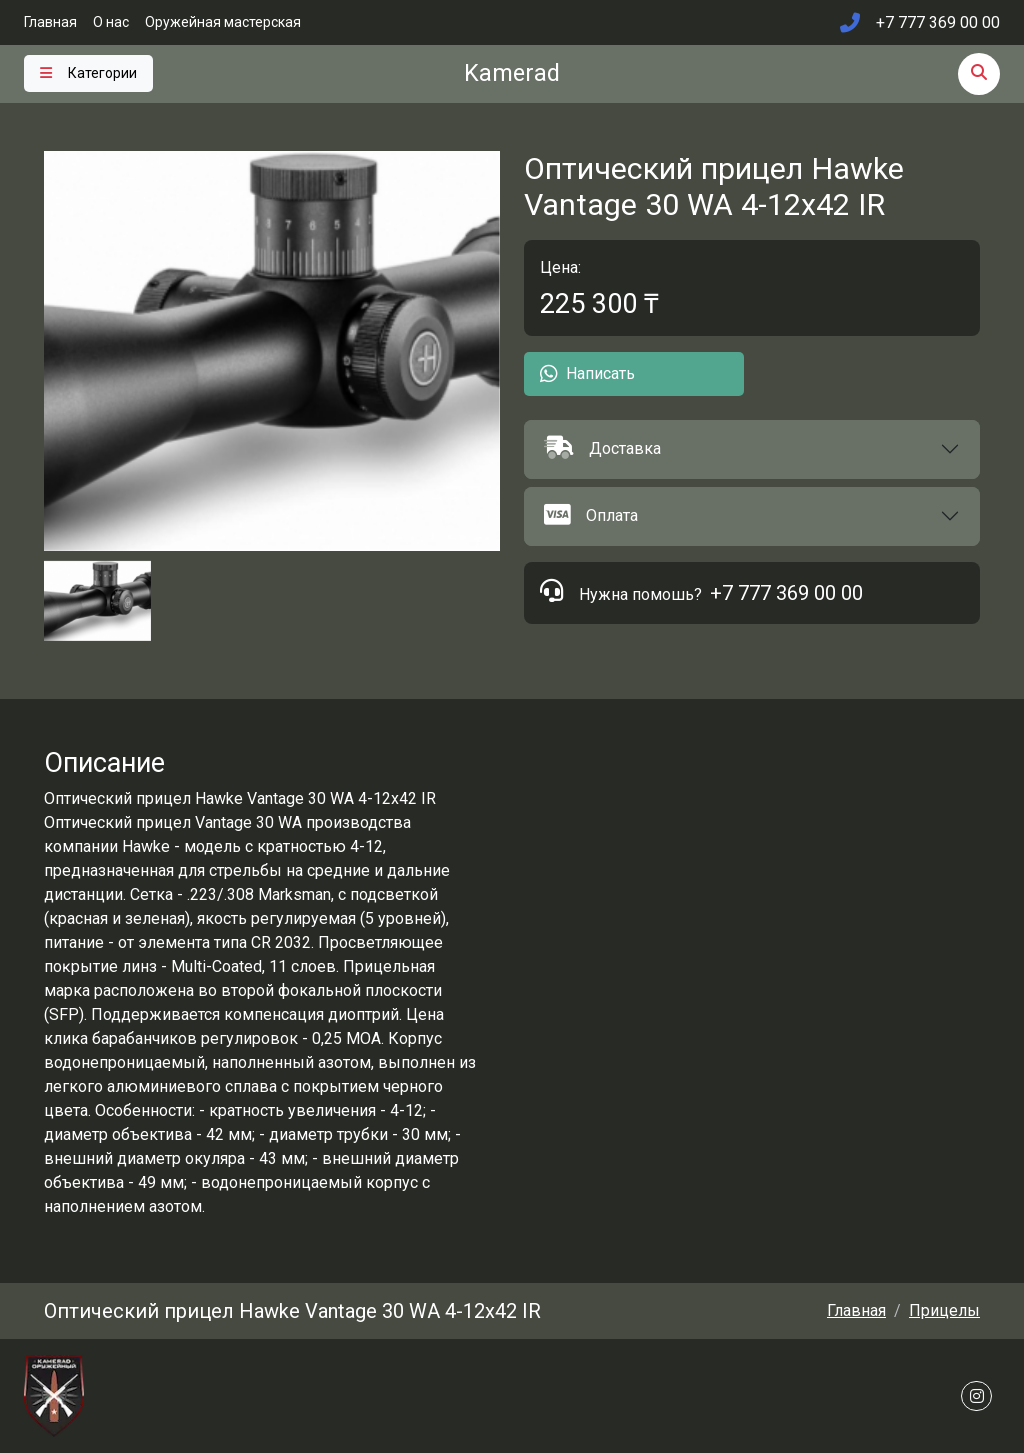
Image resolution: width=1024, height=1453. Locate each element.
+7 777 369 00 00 (786, 593)
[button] (752, 449)
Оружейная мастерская (223, 22)
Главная (50, 22)
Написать (587, 374)
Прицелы (944, 1310)
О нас (111, 22)
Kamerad (512, 73)
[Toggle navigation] (88, 73)
